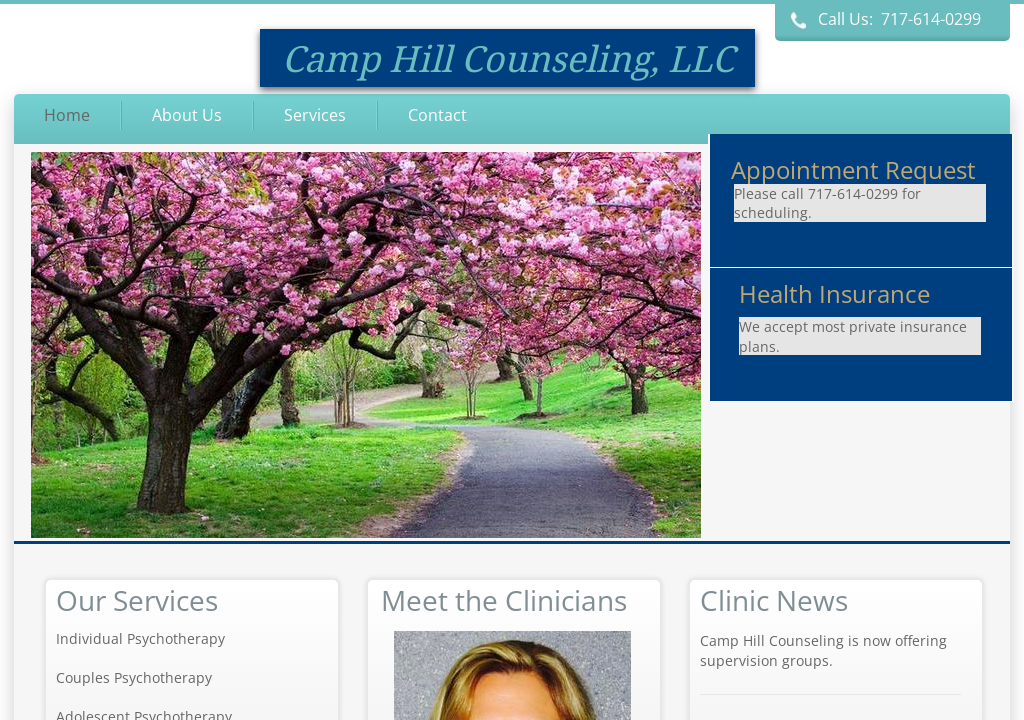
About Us (187, 115)
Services (315, 115)
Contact (437, 115)
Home (67, 115)
